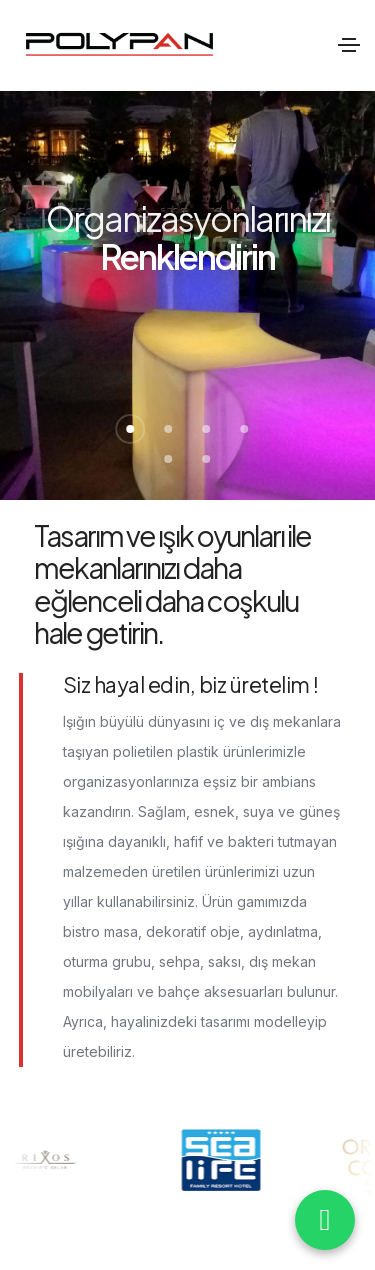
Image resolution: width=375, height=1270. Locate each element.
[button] (131, 429)
